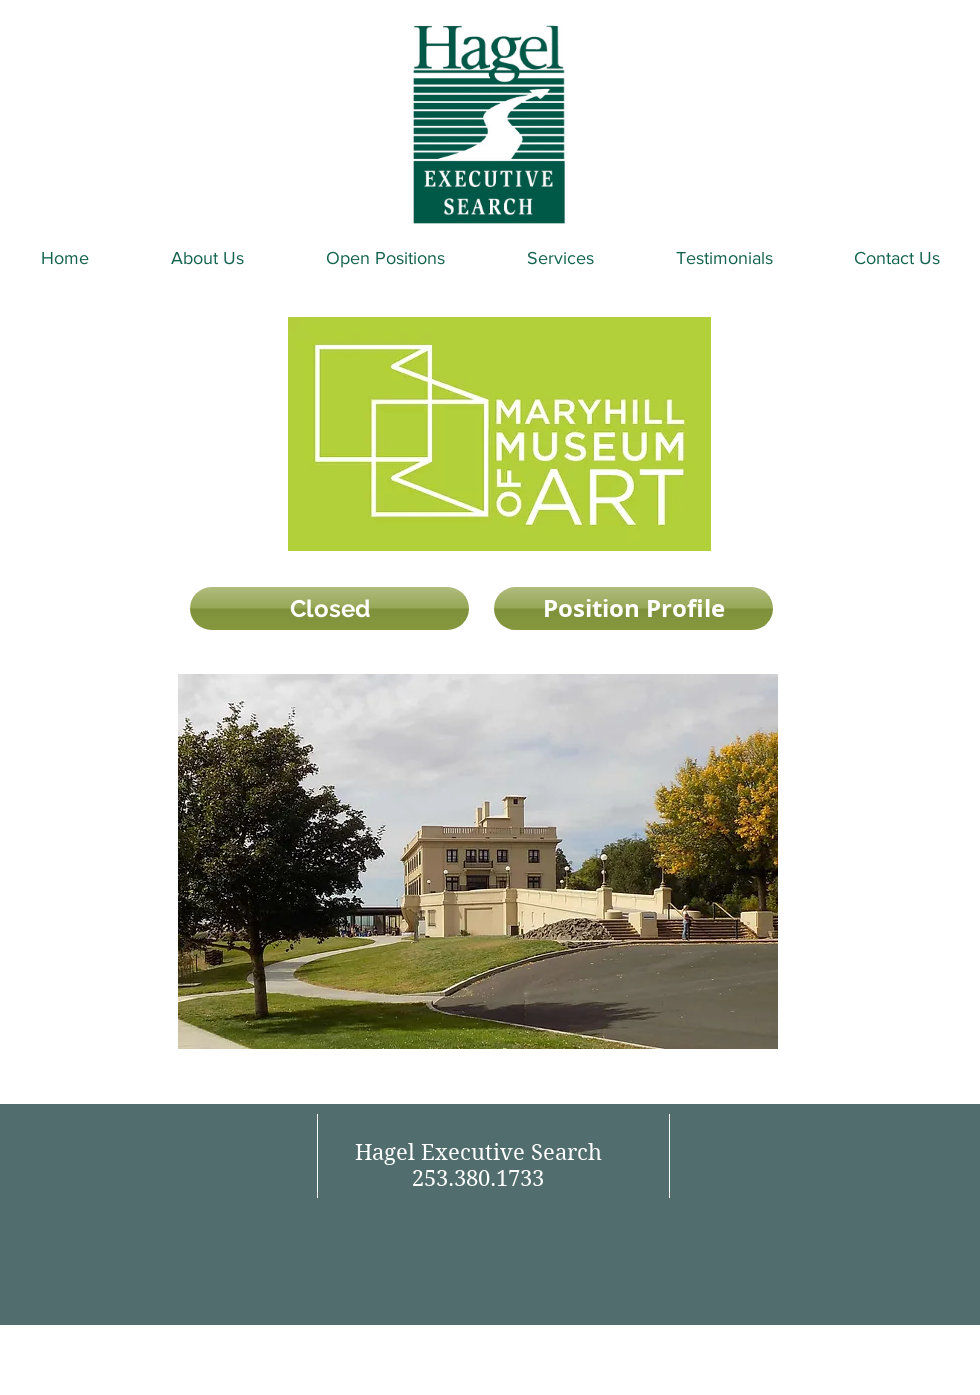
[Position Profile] (633, 608)
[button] (329, 608)
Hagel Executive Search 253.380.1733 (478, 1165)
